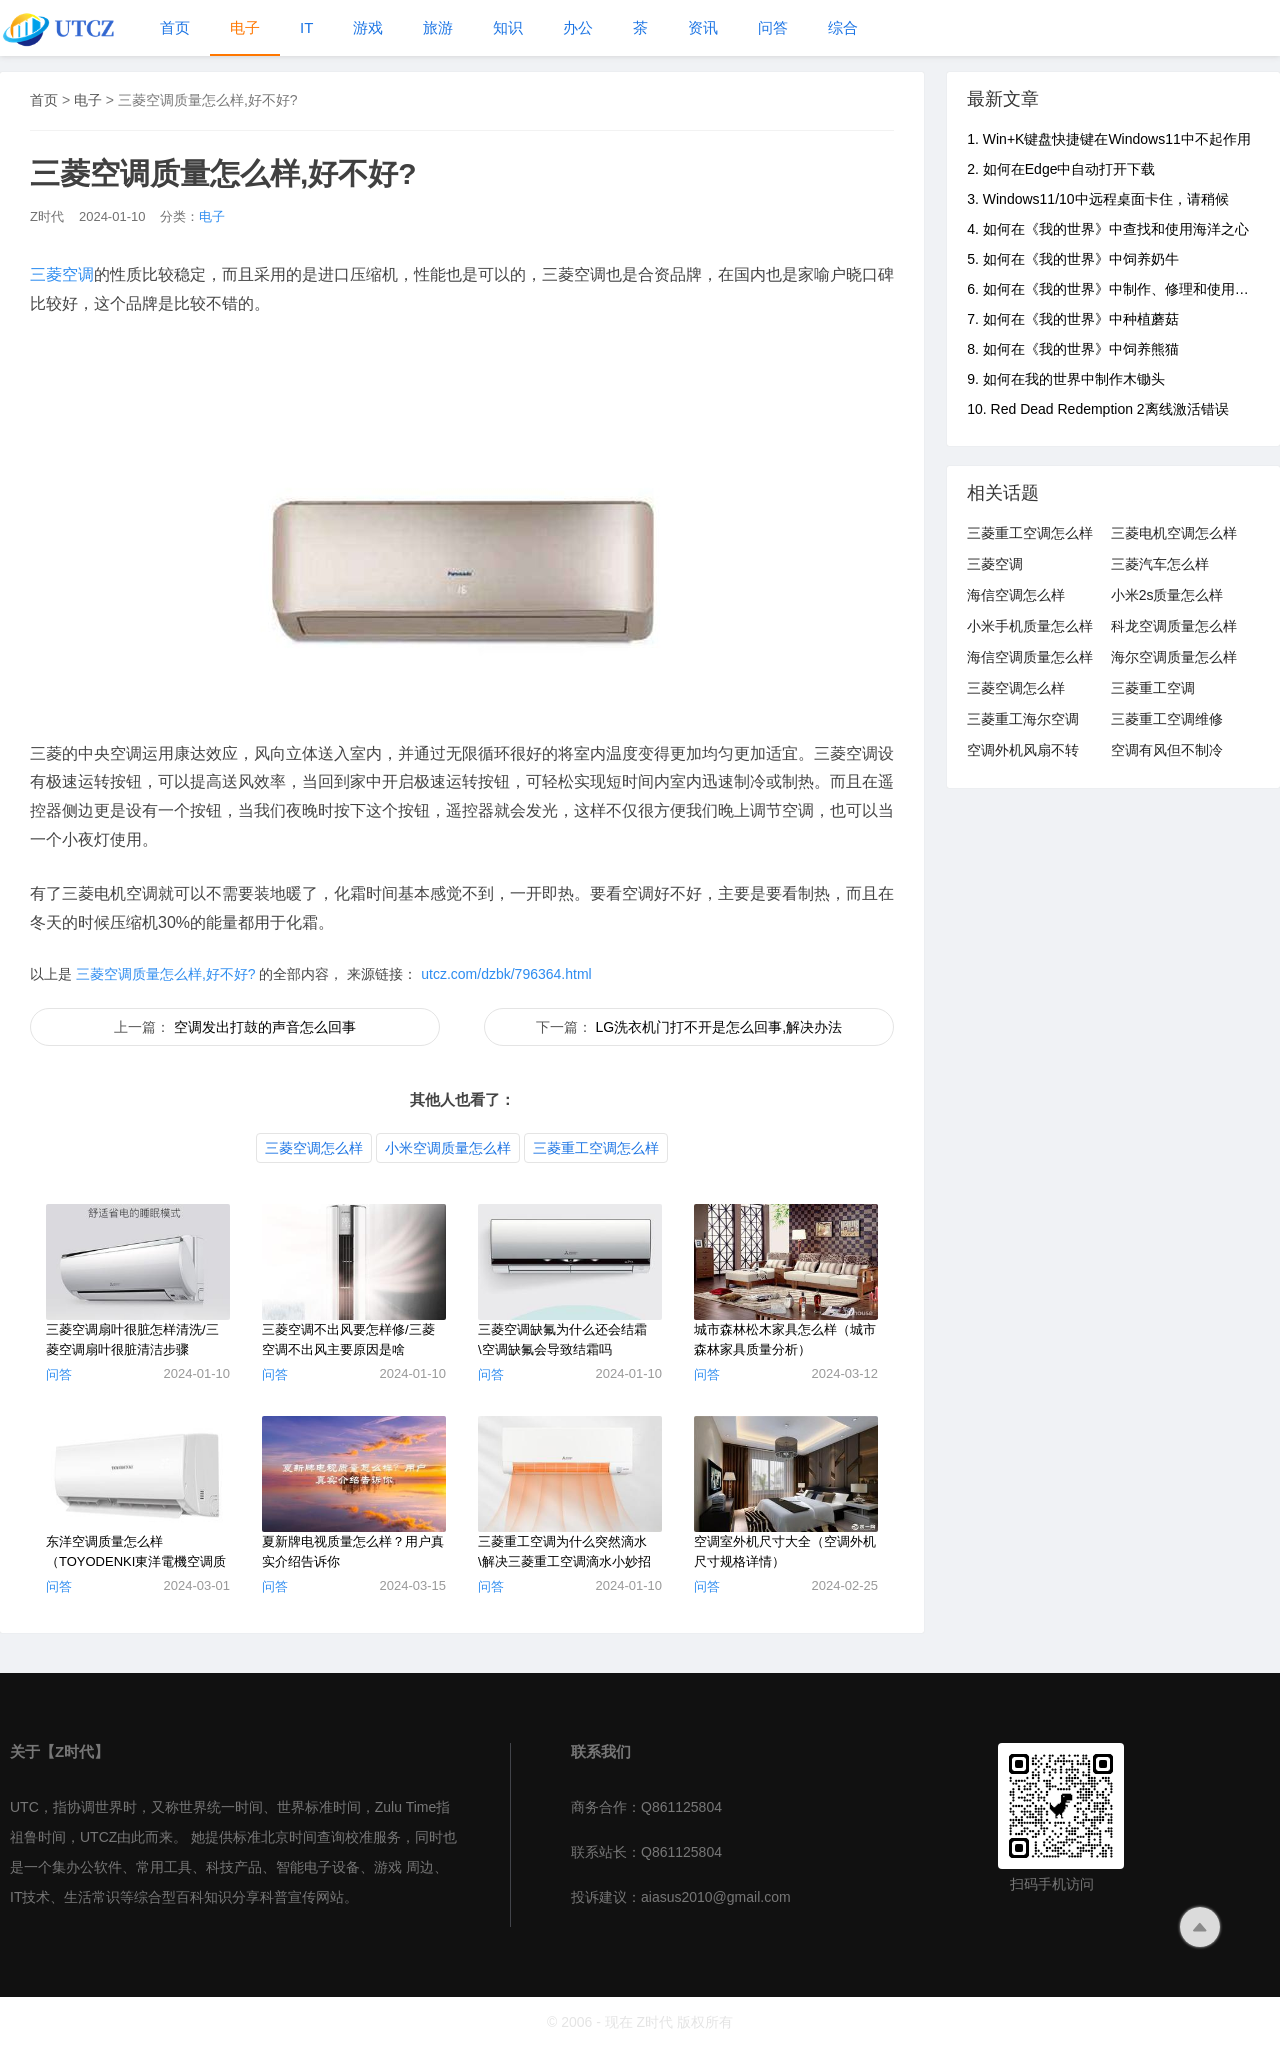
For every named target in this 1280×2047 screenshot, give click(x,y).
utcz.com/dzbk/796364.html (504, 974)
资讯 (703, 27)
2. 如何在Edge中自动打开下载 (1061, 169)
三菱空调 (62, 274)
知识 (508, 27)
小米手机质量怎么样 (1030, 626)
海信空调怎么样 (1016, 595)
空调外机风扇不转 (1023, 750)
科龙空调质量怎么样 (1174, 626)
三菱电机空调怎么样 (1174, 533)
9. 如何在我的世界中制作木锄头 (1066, 379)
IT (306, 27)
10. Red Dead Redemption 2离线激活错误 (1097, 409)
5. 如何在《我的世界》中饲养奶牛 (1073, 259)
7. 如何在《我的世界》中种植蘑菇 (1073, 319)
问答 (773, 27)
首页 (175, 27)
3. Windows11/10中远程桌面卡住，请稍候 (1097, 199)
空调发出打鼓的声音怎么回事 (265, 1027)
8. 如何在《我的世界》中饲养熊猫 (1073, 349)
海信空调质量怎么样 (1030, 657)
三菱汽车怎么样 (1160, 564)
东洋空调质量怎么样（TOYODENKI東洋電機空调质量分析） (136, 1561)
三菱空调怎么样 (314, 1148)
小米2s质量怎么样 (1167, 595)
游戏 (368, 27)
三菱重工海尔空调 (1023, 719)
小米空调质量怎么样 (448, 1148)
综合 (843, 27)
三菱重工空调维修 (1167, 719)
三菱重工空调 (1153, 688)
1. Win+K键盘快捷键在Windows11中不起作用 (1109, 139)
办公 (578, 27)
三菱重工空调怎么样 (596, 1148)
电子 (245, 27)
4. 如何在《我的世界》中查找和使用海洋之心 (1108, 229)
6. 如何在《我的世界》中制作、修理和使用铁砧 (1115, 289)
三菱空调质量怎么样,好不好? (166, 974)
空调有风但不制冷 (1167, 750)
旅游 (438, 27)
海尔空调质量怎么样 (1174, 657)
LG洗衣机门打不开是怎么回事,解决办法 (718, 1027)
